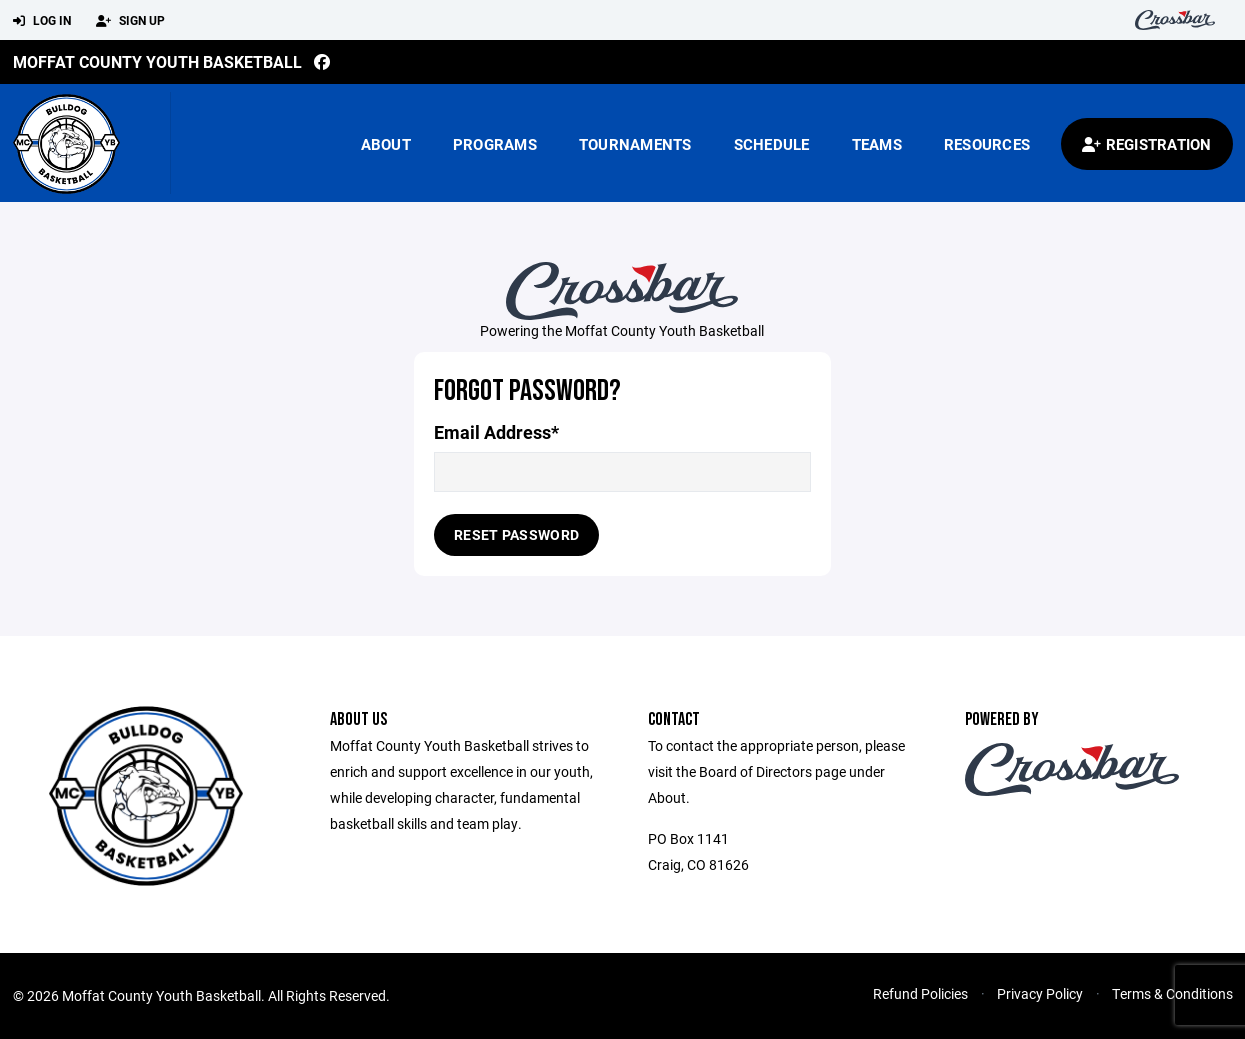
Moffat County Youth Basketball (157, 61)
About (386, 144)
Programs (495, 144)
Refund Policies (920, 993)
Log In (42, 21)
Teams (877, 144)
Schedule (772, 144)
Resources (987, 144)
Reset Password (516, 534)
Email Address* (496, 432)
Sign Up (130, 21)
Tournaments (635, 144)
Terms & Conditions (1172, 993)
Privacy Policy (1040, 993)
